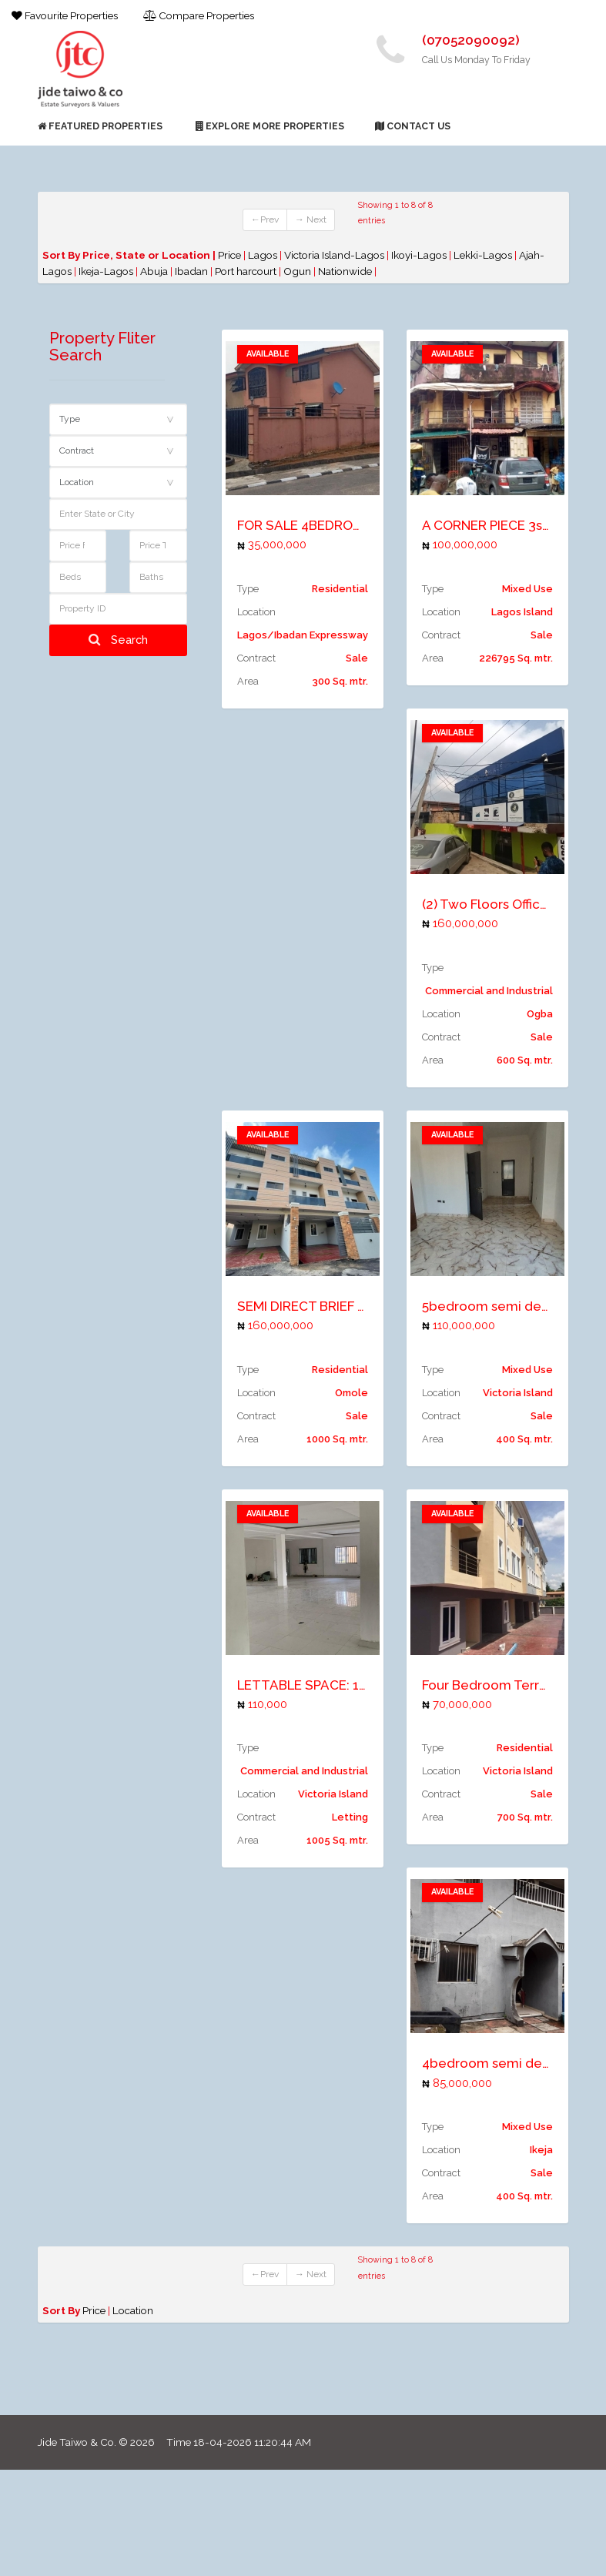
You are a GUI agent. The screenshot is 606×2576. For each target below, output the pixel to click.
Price (229, 255)
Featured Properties (100, 126)
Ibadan (192, 271)
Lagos (264, 255)
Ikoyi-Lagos (420, 255)
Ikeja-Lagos (107, 271)
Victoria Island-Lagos (335, 255)
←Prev (265, 219)
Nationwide (346, 271)
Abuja (155, 271)
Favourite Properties (65, 15)
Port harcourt (247, 271)
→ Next (310, 219)
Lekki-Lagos (484, 255)
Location (132, 2310)
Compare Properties (198, 15)
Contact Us (412, 126)
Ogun (298, 271)
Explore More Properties (270, 126)
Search (118, 639)
